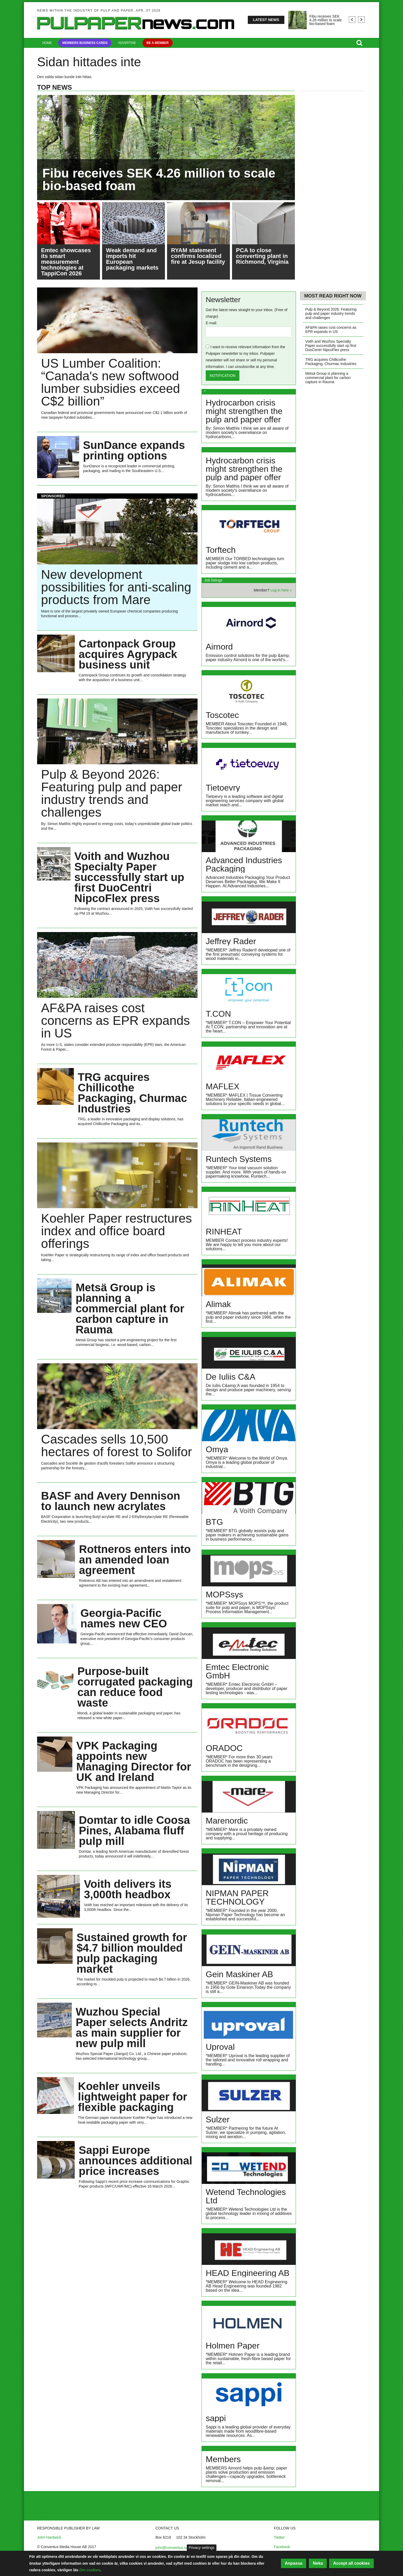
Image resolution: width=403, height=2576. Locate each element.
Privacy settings (201, 2547)
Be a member (158, 43)
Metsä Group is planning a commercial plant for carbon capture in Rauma (328, 377)
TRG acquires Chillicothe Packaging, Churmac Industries (330, 361)
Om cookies (89, 2570)
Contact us (49, 2499)
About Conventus (55, 2506)
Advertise (127, 43)
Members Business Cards (85, 43)
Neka (318, 2563)
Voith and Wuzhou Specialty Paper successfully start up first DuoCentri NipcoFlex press (330, 345)
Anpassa (294, 2563)
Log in (46, 2513)
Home (47, 43)
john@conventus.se (171, 2547)
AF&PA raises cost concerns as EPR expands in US (330, 329)
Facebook (282, 2547)
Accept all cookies (351, 2563)
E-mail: (211, 323)
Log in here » (281, 590)
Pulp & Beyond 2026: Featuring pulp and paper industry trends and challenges (330, 313)
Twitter (279, 2537)
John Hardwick (49, 2537)
